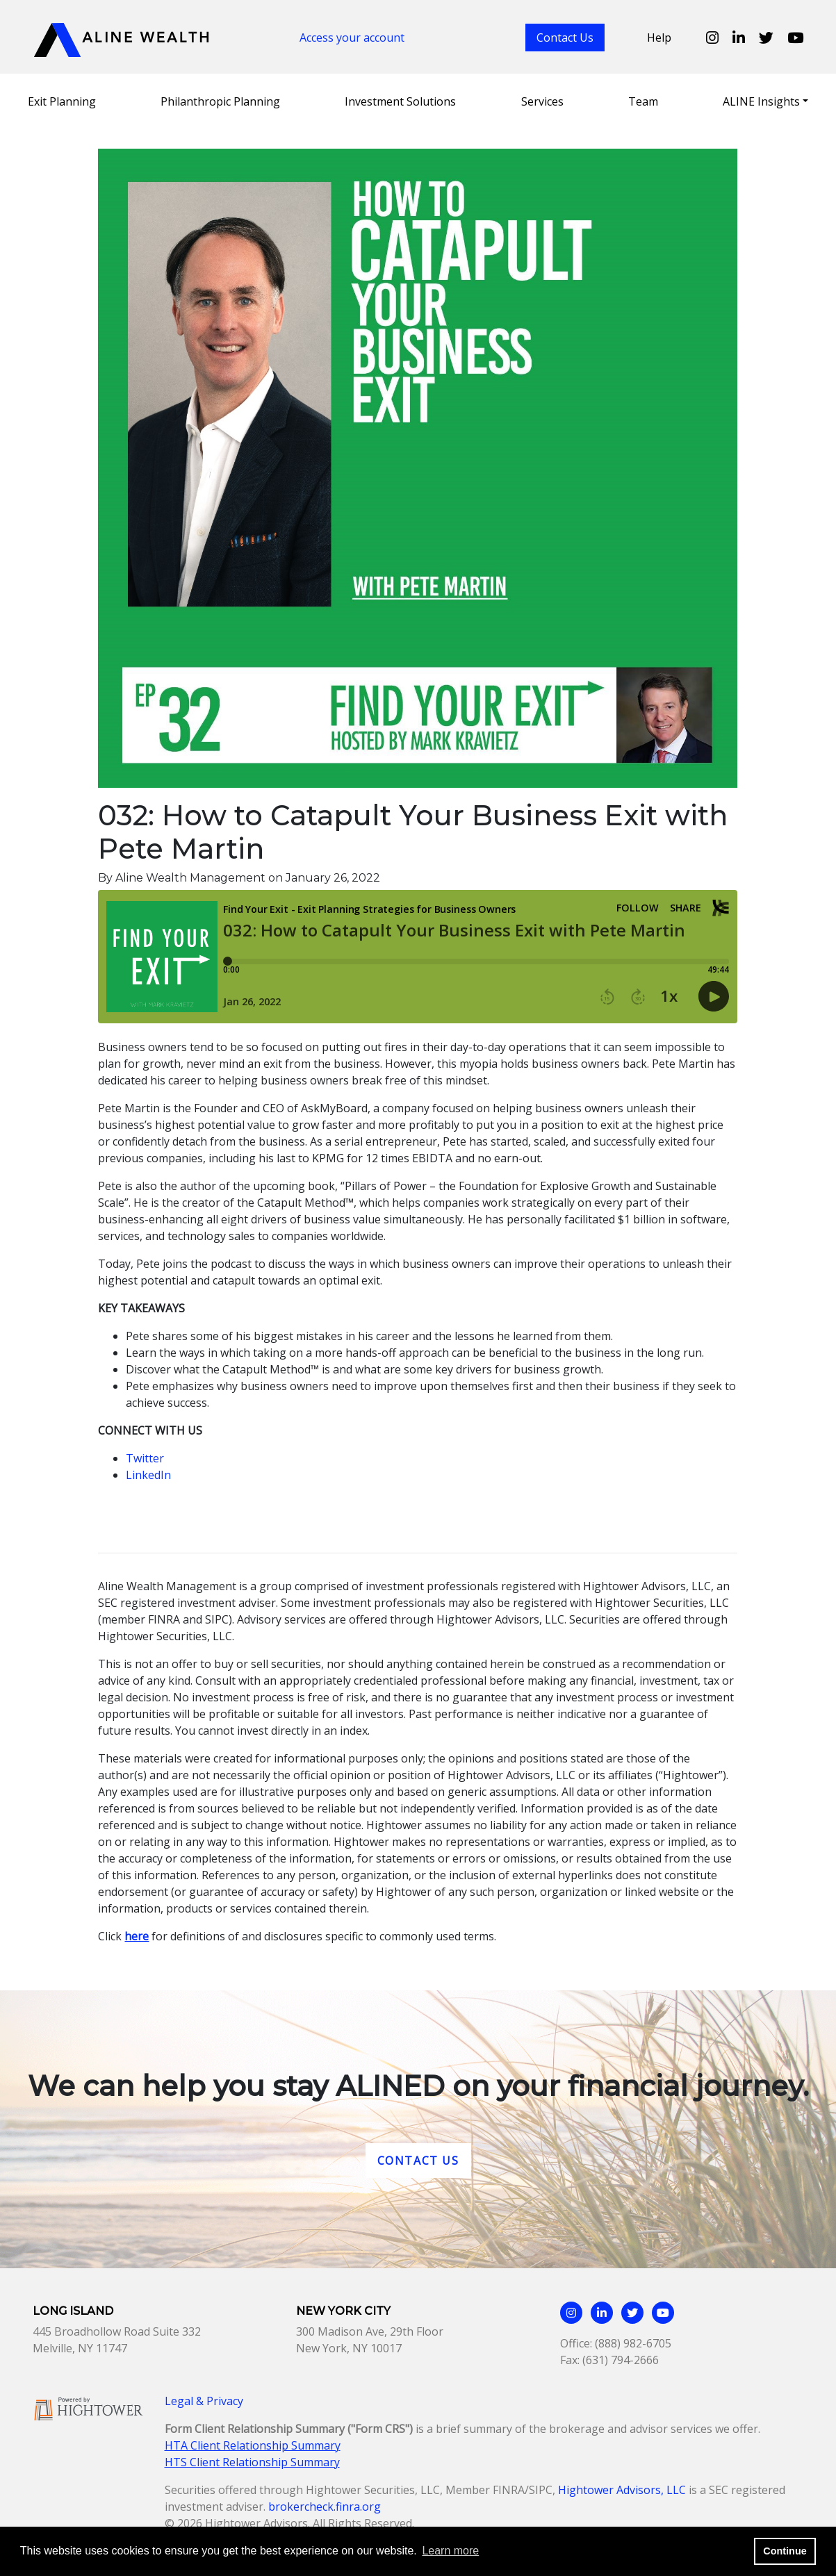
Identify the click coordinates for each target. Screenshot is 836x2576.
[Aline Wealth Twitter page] (766, 37)
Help (659, 37)
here (136, 1936)
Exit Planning (62, 101)
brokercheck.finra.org (324, 2506)
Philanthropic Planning (220, 101)
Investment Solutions (400, 101)
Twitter (145, 1458)
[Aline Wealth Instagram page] (712, 37)
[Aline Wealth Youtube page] (795, 37)
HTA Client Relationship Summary (253, 2445)
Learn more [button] (450, 2551)
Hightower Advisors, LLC (622, 2489)
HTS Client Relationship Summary (252, 2462)
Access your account (352, 37)
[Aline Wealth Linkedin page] (738, 37)
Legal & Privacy (204, 2401)
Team (643, 101)
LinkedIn (148, 1475)
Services (542, 101)
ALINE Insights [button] (761, 101)
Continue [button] (784, 2551)
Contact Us (564, 37)
